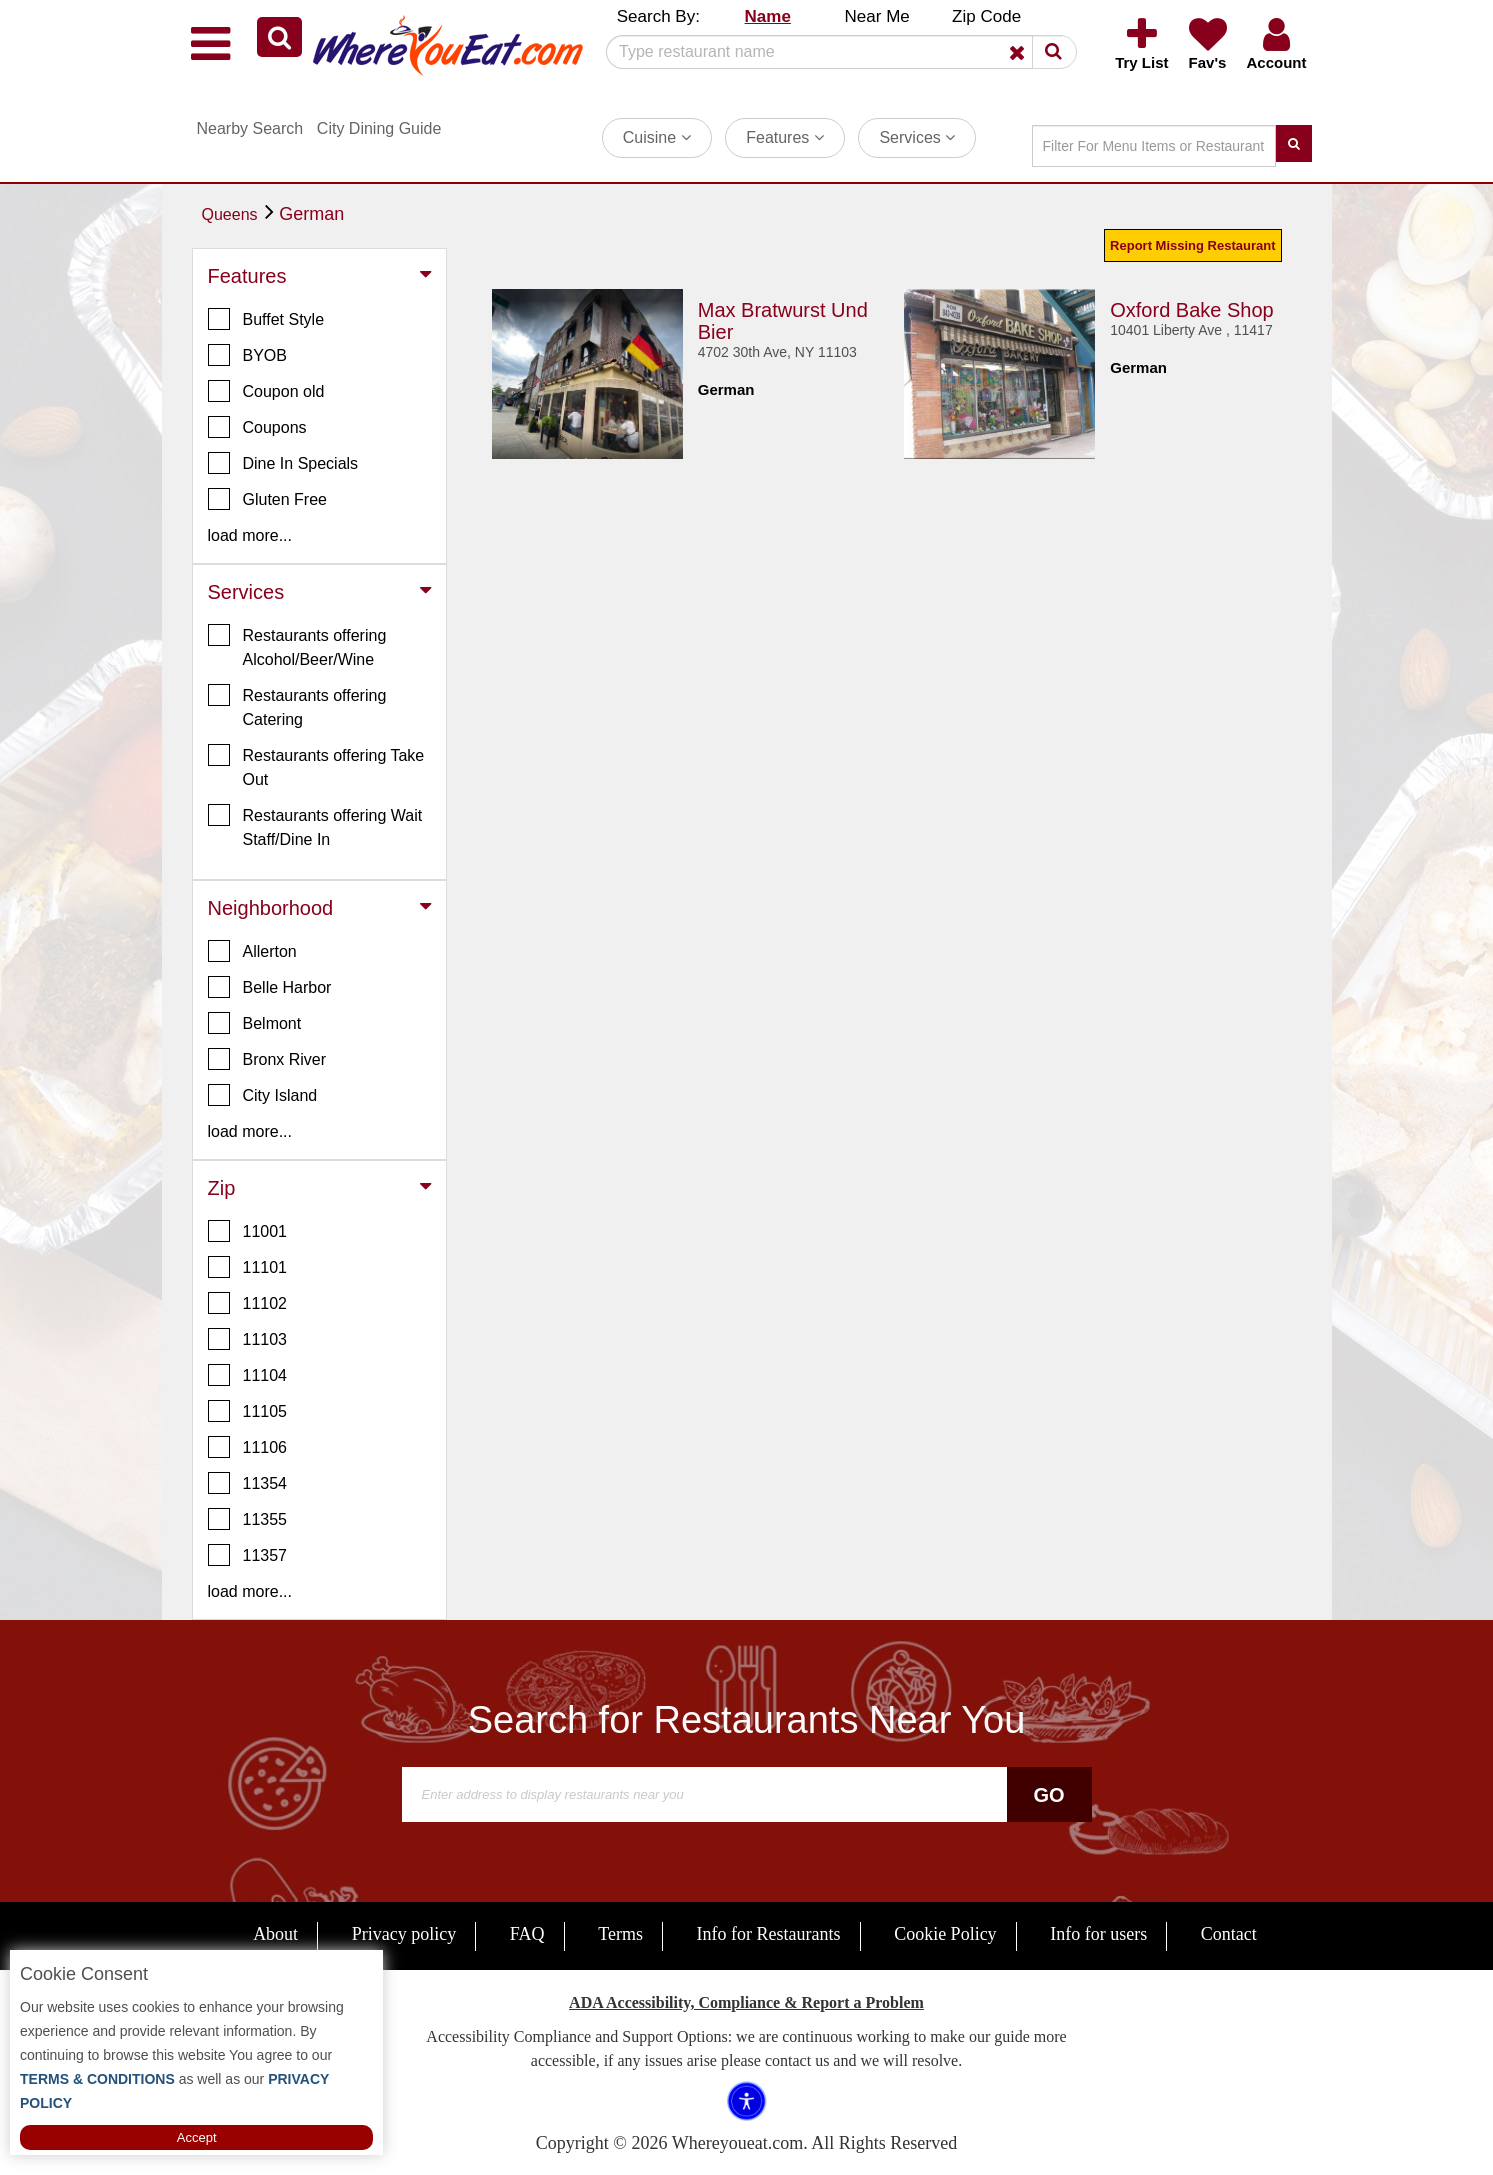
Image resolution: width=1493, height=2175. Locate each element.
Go (1048, 1795)
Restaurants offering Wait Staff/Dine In (315, 826)
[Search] (834, 52)
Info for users (1098, 1934)
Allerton (252, 951)
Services (917, 137)
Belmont (255, 1023)
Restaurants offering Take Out (316, 766)
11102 (248, 1303)
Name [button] (768, 16)
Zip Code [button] (986, 16)
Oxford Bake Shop (1191, 310)
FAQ (527, 1934)
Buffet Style (266, 319)
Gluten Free (267, 499)
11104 (248, 1375)
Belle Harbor (270, 987)
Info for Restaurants (769, 1934)
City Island (263, 1095)
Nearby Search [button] (250, 128)
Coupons (257, 427)
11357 (248, 1555)
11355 (248, 1519)
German (311, 214)
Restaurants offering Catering (297, 706)
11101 (248, 1267)
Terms (620, 1934)
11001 (248, 1231)
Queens (230, 214)
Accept (197, 2137)
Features (785, 137)
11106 (248, 1447)
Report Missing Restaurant (1192, 245)
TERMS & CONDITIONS (97, 2079)
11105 (248, 1411)
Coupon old (266, 391)
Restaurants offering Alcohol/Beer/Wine (297, 646)
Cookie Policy (945, 1934)
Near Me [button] (877, 16)
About (275, 1934)
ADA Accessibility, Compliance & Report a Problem (746, 2002)
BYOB (247, 355)
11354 (248, 1483)
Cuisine (657, 137)
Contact (1229, 1934)
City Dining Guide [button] (379, 128)
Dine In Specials (283, 463)
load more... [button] (250, 535)
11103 (248, 1339)
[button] (279, 37)
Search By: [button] (658, 16)
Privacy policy (404, 1934)
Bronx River (267, 1059)
